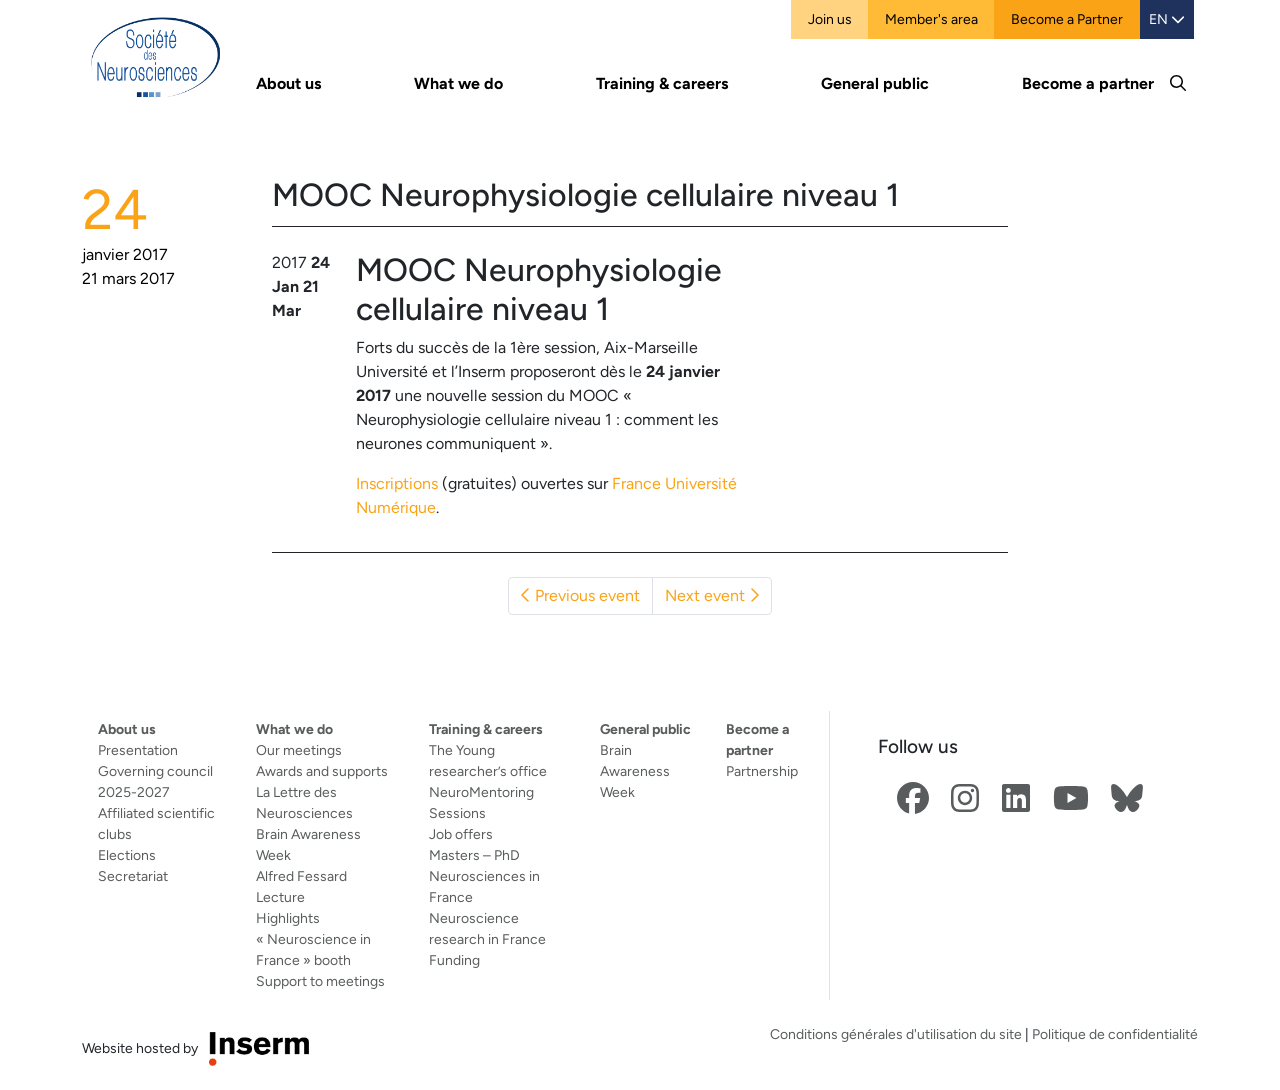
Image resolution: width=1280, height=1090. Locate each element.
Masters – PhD (474, 855)
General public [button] (875, 83)
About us (127, 729)
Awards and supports (322, 771)
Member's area (931, 19)
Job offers (461, 834)
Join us (830, 19)
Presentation (138, 750)
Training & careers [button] (662, 83)
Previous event (580, 595)
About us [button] (288, 83)
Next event (712, 595)
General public (645, 729)
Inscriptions (397, 483)
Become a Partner (1067, 19)
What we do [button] (458, 83)
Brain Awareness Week (635, 771)
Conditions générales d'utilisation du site (896, 1034)
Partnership (762, 771)
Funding (454, 960)
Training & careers (486, 729)
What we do (294, 729)
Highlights (288, 918)
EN (1167, 19)
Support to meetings (320, 981)
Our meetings (299, 750)
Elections (127, 855)
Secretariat (133, 876)
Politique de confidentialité (1115, 1034)
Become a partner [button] (1088, 83)
